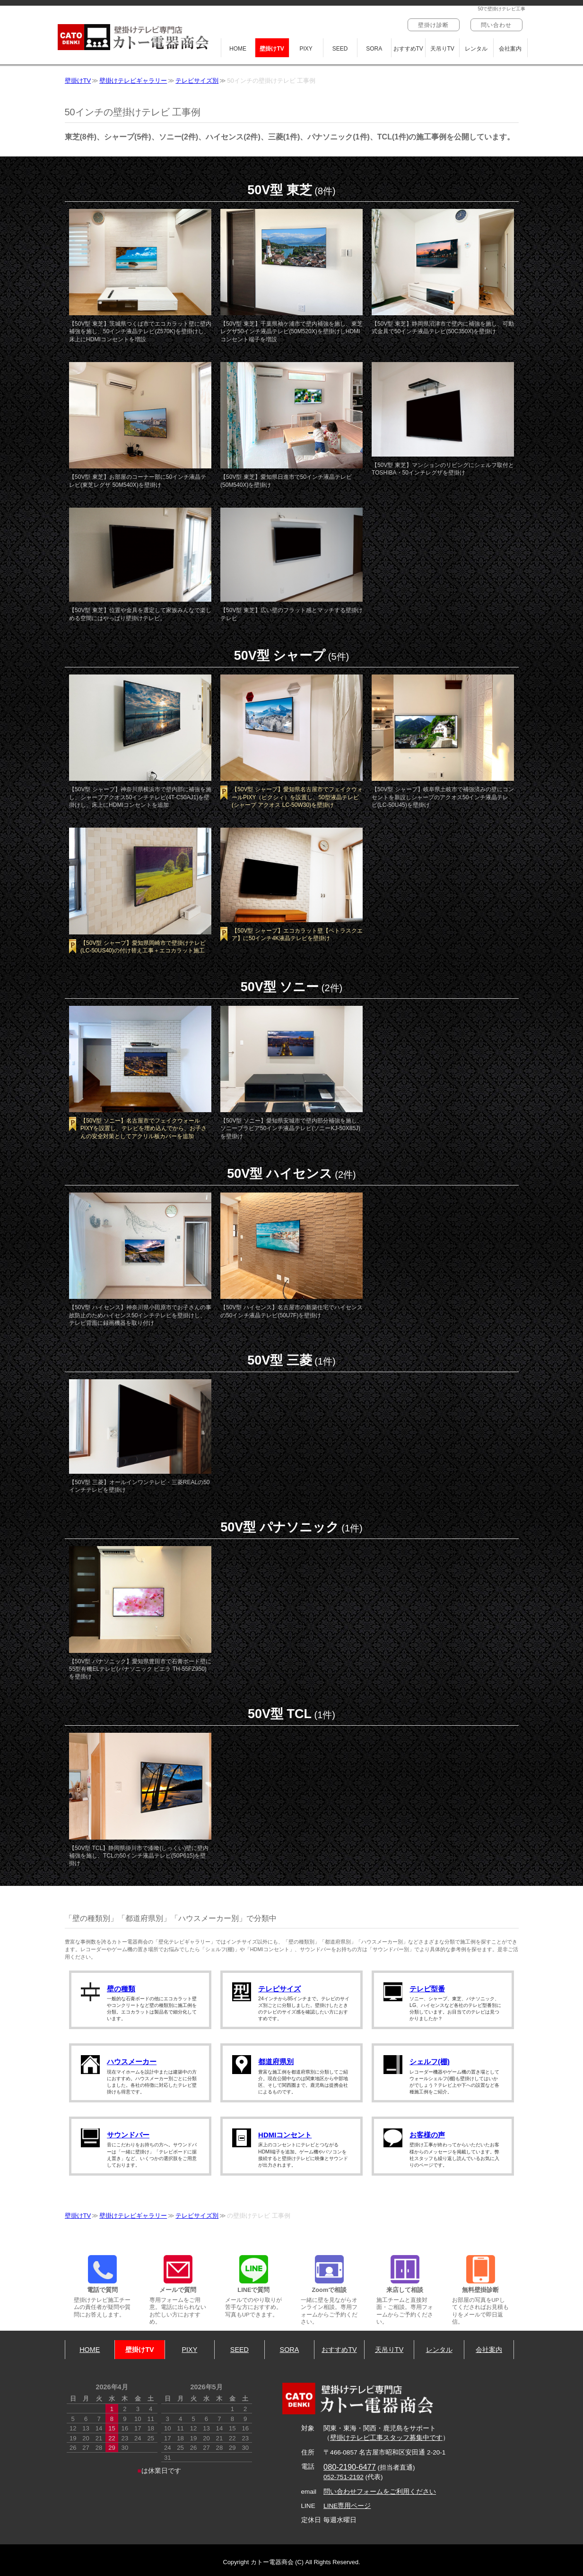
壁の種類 (121, 1989)
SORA (374, 48)
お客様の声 (427, 2135)
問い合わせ (496, 25)
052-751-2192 (343, 2477)
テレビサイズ (279, 1989)
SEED (340, 48)
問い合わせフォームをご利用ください (379, 2491)
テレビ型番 (427, 1989)
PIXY (305, 48)
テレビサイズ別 (196, 80)
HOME (237, 48)
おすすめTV (408, 48)
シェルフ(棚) (429, 2061)
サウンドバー (128, 2135)
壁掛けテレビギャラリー (133, 80)
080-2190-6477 (349, 2467)
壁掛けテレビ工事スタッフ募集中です (386, 2437)
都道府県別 (276, 2061)
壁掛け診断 (433, 25)
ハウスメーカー (132, 2061)
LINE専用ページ (347, 2505)
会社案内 (510, 48)
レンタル (476, 48)
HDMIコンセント (285, 2135)
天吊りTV (442, 48)
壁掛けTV (272, 48)
